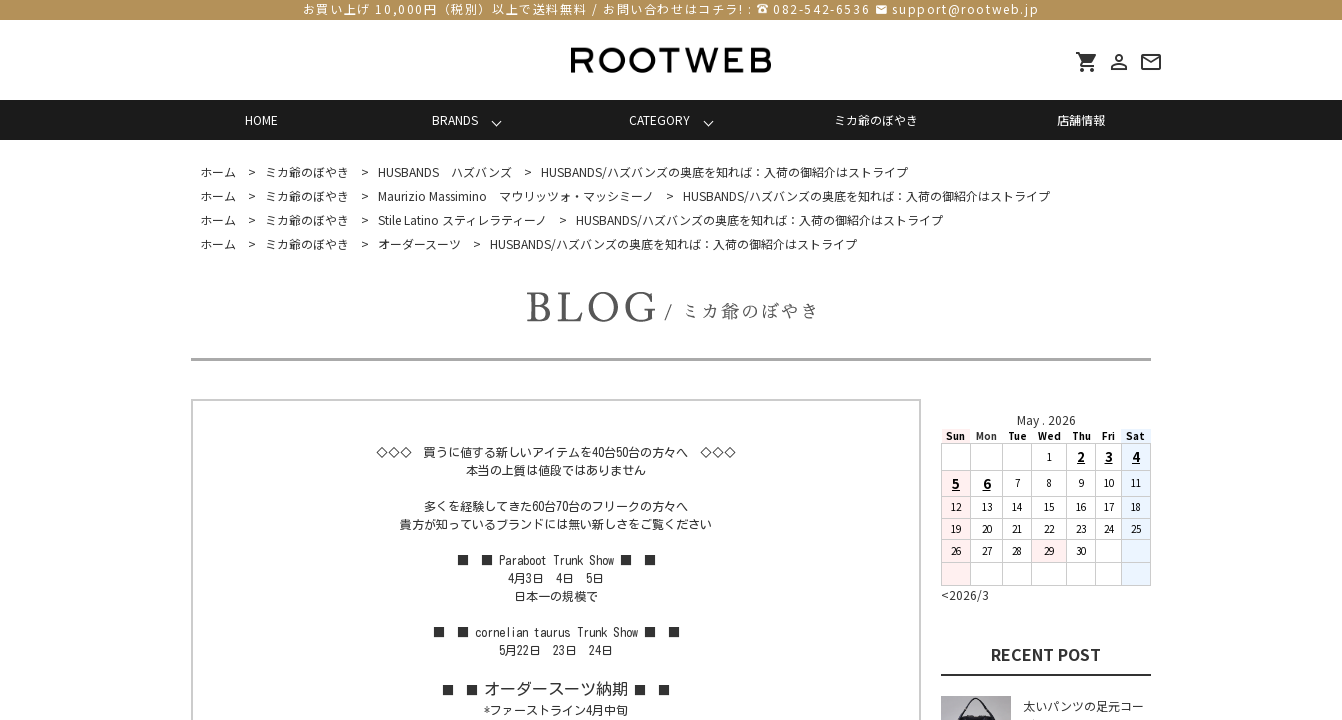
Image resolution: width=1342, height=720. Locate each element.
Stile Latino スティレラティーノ (462, 219)
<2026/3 (965, 594)
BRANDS (455, 119)
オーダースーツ (419, 243)
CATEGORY (659, 119)
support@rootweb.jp (965, 8)
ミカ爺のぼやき (876, 119)
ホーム (218, 171)
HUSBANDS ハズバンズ (445, 171)
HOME (261, 119)
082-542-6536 (821, 8)
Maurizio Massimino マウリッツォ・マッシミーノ (516, 195)
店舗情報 (1081, 119)
